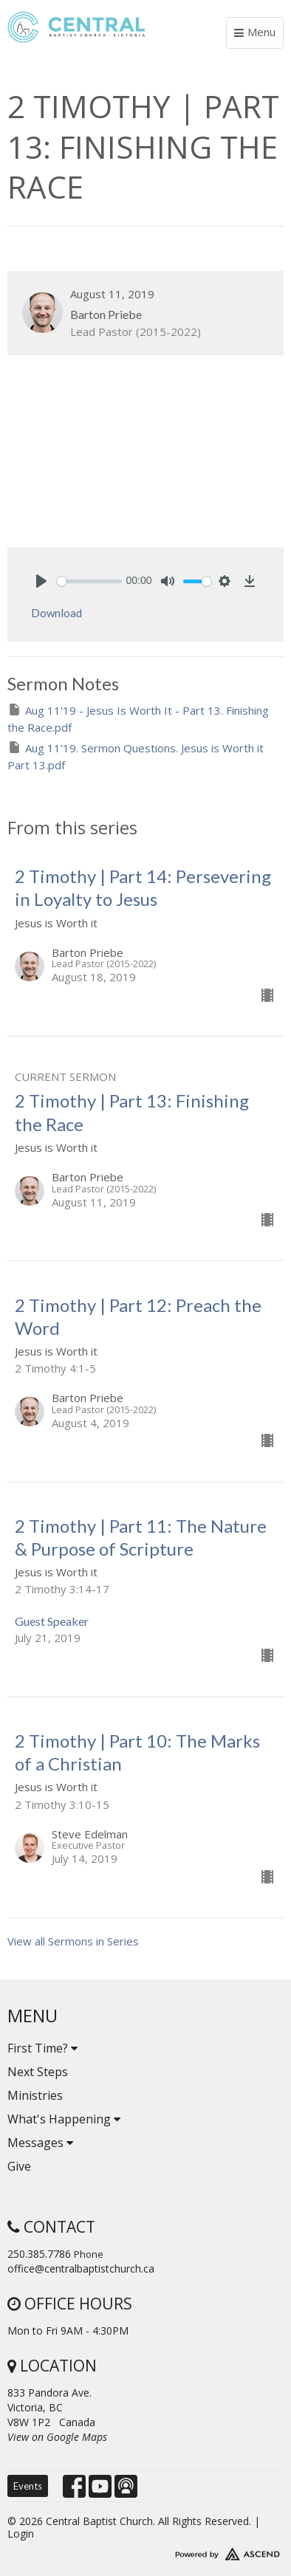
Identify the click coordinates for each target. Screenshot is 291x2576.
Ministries (35, 2095)
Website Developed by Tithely (145, 2551)
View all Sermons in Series (73, 1941)
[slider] (89, 581)
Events (27, 2486)
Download (56, 612)
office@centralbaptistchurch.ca (80, 2268)
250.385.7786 (39, 2254)
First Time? (42, 2048)
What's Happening (63, 2119)
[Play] (41, 581)
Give (19, 2166)
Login (20, 2534)
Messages (40, 2142)
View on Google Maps (57, 2437)
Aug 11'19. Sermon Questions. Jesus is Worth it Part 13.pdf (135, 756)
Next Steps (37, 2072)
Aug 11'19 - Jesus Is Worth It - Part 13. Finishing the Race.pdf (138, 718)
